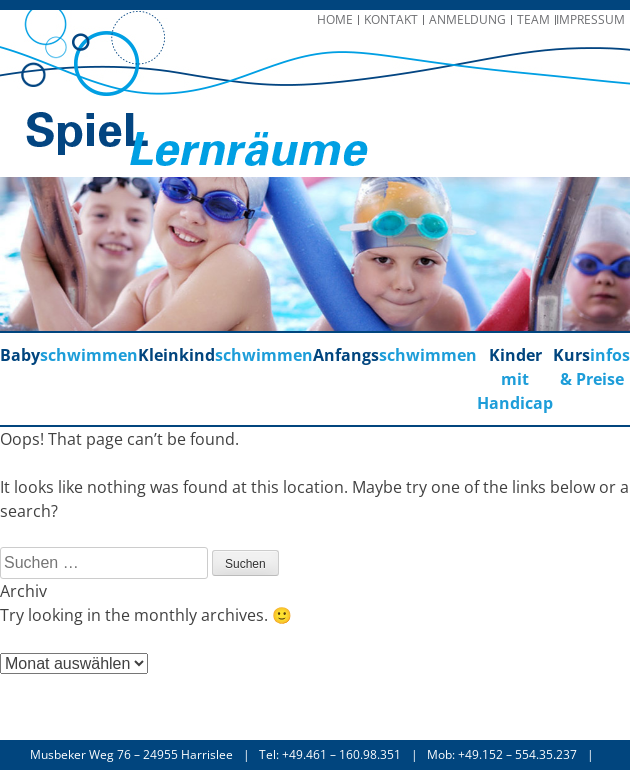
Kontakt (391, 19)
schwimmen (69, 355)
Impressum (590, 19)
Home (335, 19)
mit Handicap (515, 379)
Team (533, 19)
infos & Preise (591, 367)
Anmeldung (467, 19)
